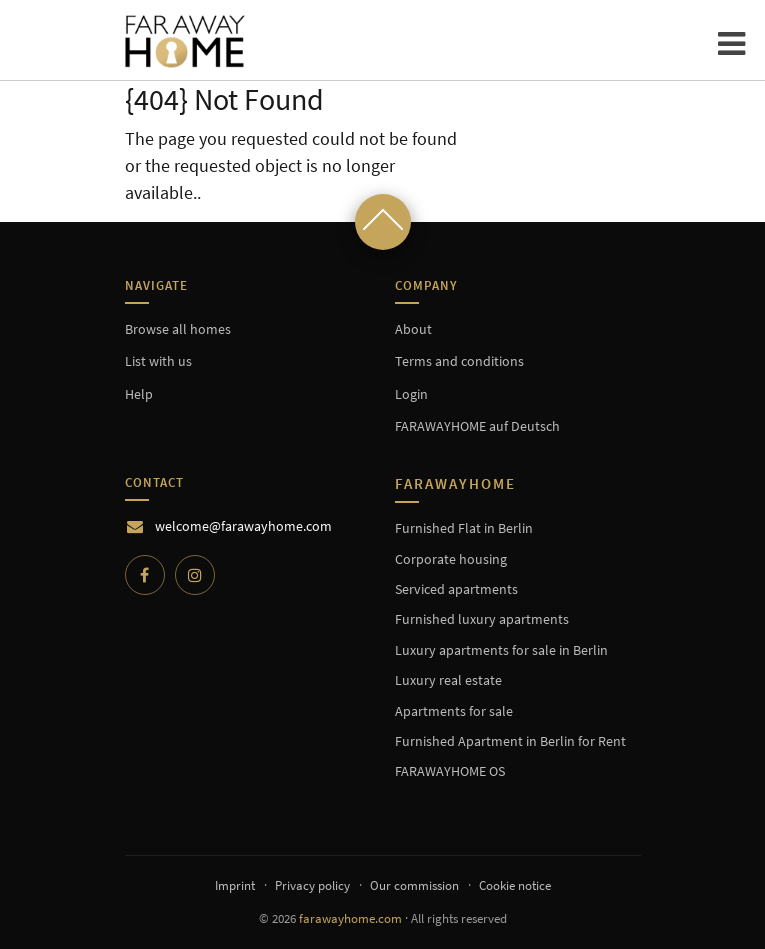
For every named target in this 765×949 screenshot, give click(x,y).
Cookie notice (515, 885)
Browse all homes (178, 329)
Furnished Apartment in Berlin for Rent (510, 741)
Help (139, 394)
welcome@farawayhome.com (243, 526)
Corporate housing (451, 559)
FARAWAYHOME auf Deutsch (477, 426)
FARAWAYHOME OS (450, 771)
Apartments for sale (454, 711)
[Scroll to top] (383, 222)
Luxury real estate (448, 680)
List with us (158, 361)
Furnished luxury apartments (482, 619)
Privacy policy (312, 885)
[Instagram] (195, 575)
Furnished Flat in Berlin (464, 528)
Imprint (235, 885)
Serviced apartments (456, 589)
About (413, 329)
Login (411, 394)
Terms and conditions (459, 361)
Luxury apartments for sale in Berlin (501, 650)
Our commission (414, 885)
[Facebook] (145, 575)
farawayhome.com (350, 918)
